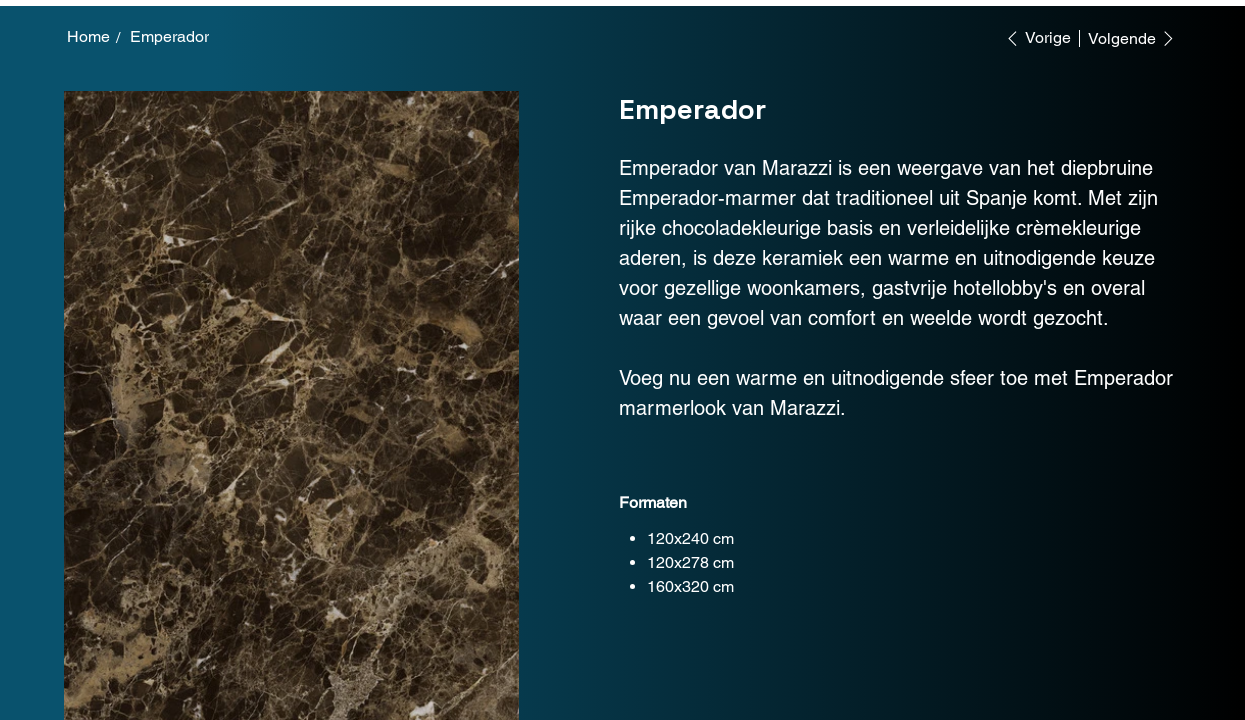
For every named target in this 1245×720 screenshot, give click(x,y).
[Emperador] (169, 37)
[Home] (88, 37)
